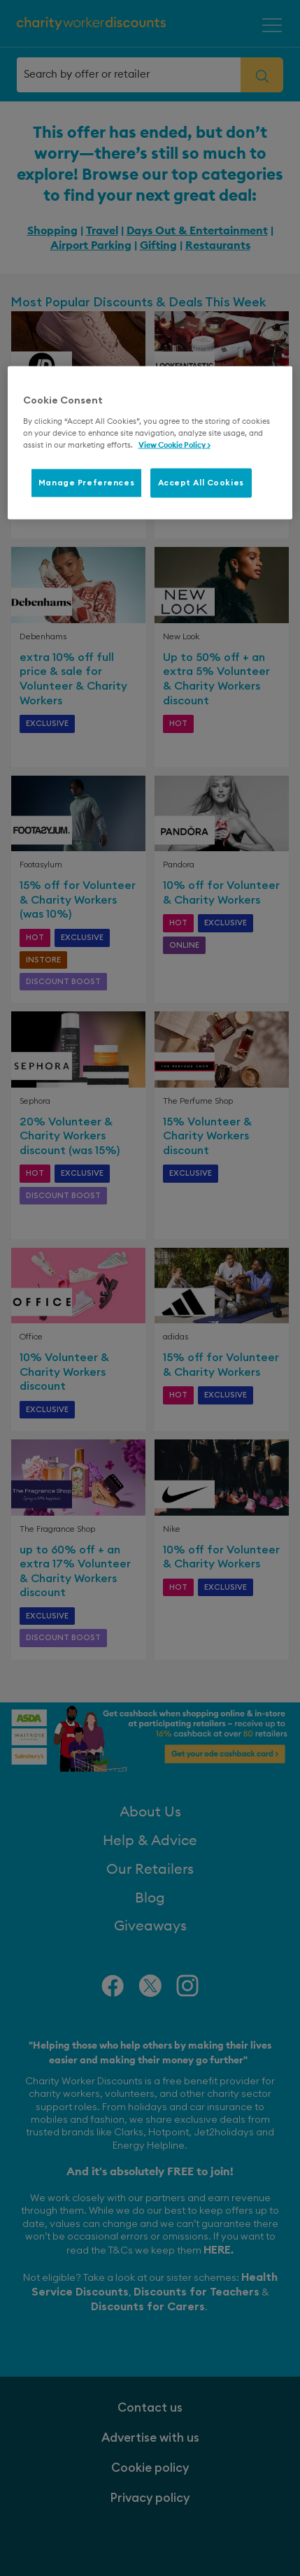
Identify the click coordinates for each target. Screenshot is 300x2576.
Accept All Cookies (201, 483)
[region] (150, 443)
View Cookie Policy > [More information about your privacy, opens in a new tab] (174, 445)
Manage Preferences (86, 483)
